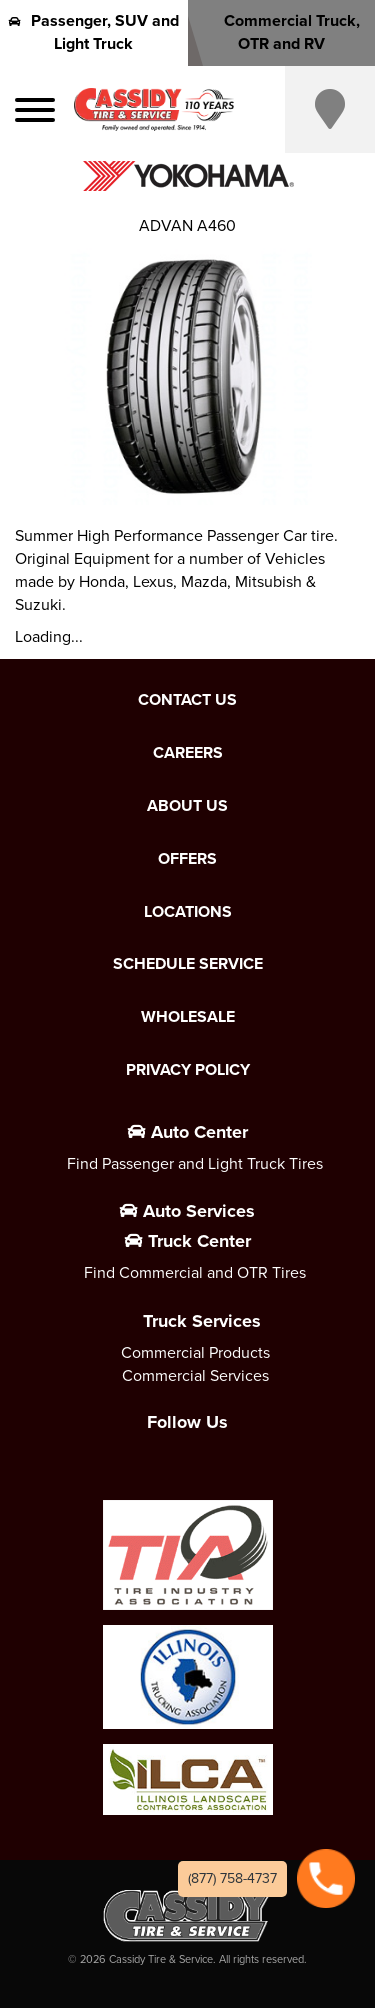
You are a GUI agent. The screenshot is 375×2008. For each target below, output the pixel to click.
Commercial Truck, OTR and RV (281, 32)
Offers (187, 859)
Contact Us (187, 700)
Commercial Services (195, 1375)
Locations (188, 912)
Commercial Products (195, 1352)
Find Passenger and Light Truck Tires (195, 1163)
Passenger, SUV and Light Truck (94, 32)
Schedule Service (188, 964)
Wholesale (188, 1017)
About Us (187, 806)
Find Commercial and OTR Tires (195, 1272)
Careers (188, 753)
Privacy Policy (188, 1070)
